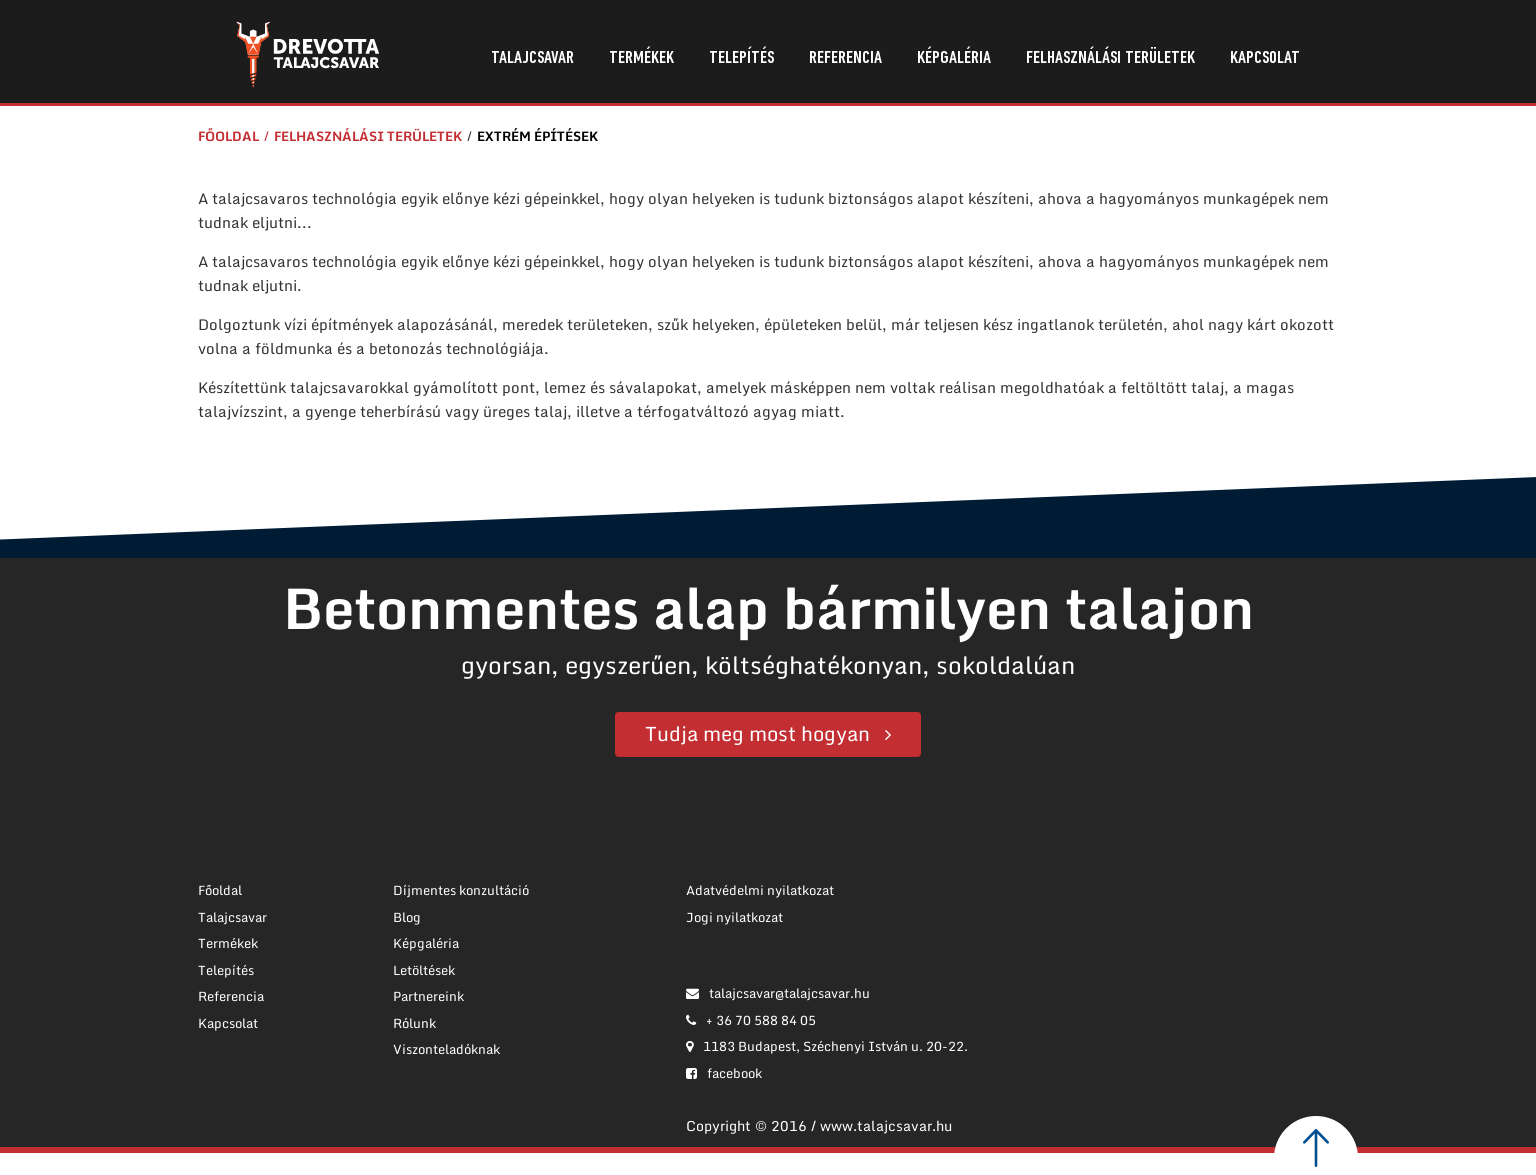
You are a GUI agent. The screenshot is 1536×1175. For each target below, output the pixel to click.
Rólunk (414, 1023)
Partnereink (428, 996)
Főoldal (228, 136)
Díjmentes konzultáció (461, 890)
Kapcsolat (1265, 58)
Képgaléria (954, 58)
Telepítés (741, 58)
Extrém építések (537, 136)
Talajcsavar (532, 58)
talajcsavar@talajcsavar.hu (778, 993)
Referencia (845, 58)
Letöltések (424, 970)
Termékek (641, 58)
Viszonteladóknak (446, 1049)
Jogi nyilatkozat (734, 917)
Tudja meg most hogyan (757, 733)
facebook (724, 1073)
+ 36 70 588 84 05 (751, 1020)
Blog (407, 917)
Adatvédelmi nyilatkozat (760, 890)
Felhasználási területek (1110, 58)
